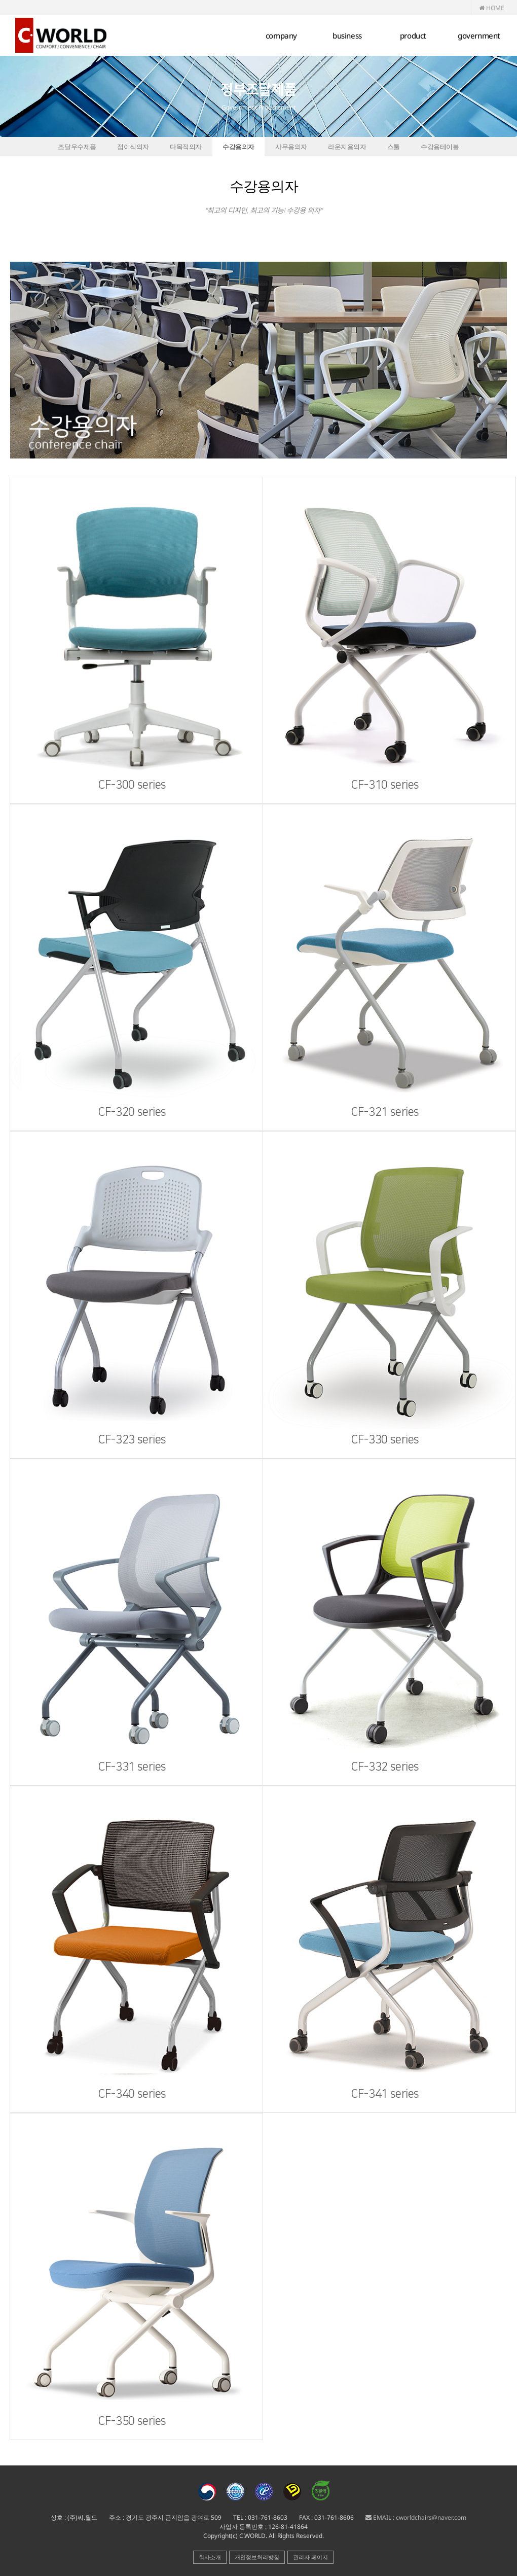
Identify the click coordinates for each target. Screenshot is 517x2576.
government (479, 35)
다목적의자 (186, 146)
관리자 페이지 (310, 2557)
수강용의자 (238, 146)
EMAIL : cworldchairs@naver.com (415, 2517)
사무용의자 (291, 146)
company (281, 35)
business (347, 35)
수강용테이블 (440, 146)
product (413, 35)
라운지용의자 (347, 146)
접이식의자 (133, 146)
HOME (491, 8)
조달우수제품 (77, 146)
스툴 (393, 146)
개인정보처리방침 (257, 2557)
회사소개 (210, 2557)
